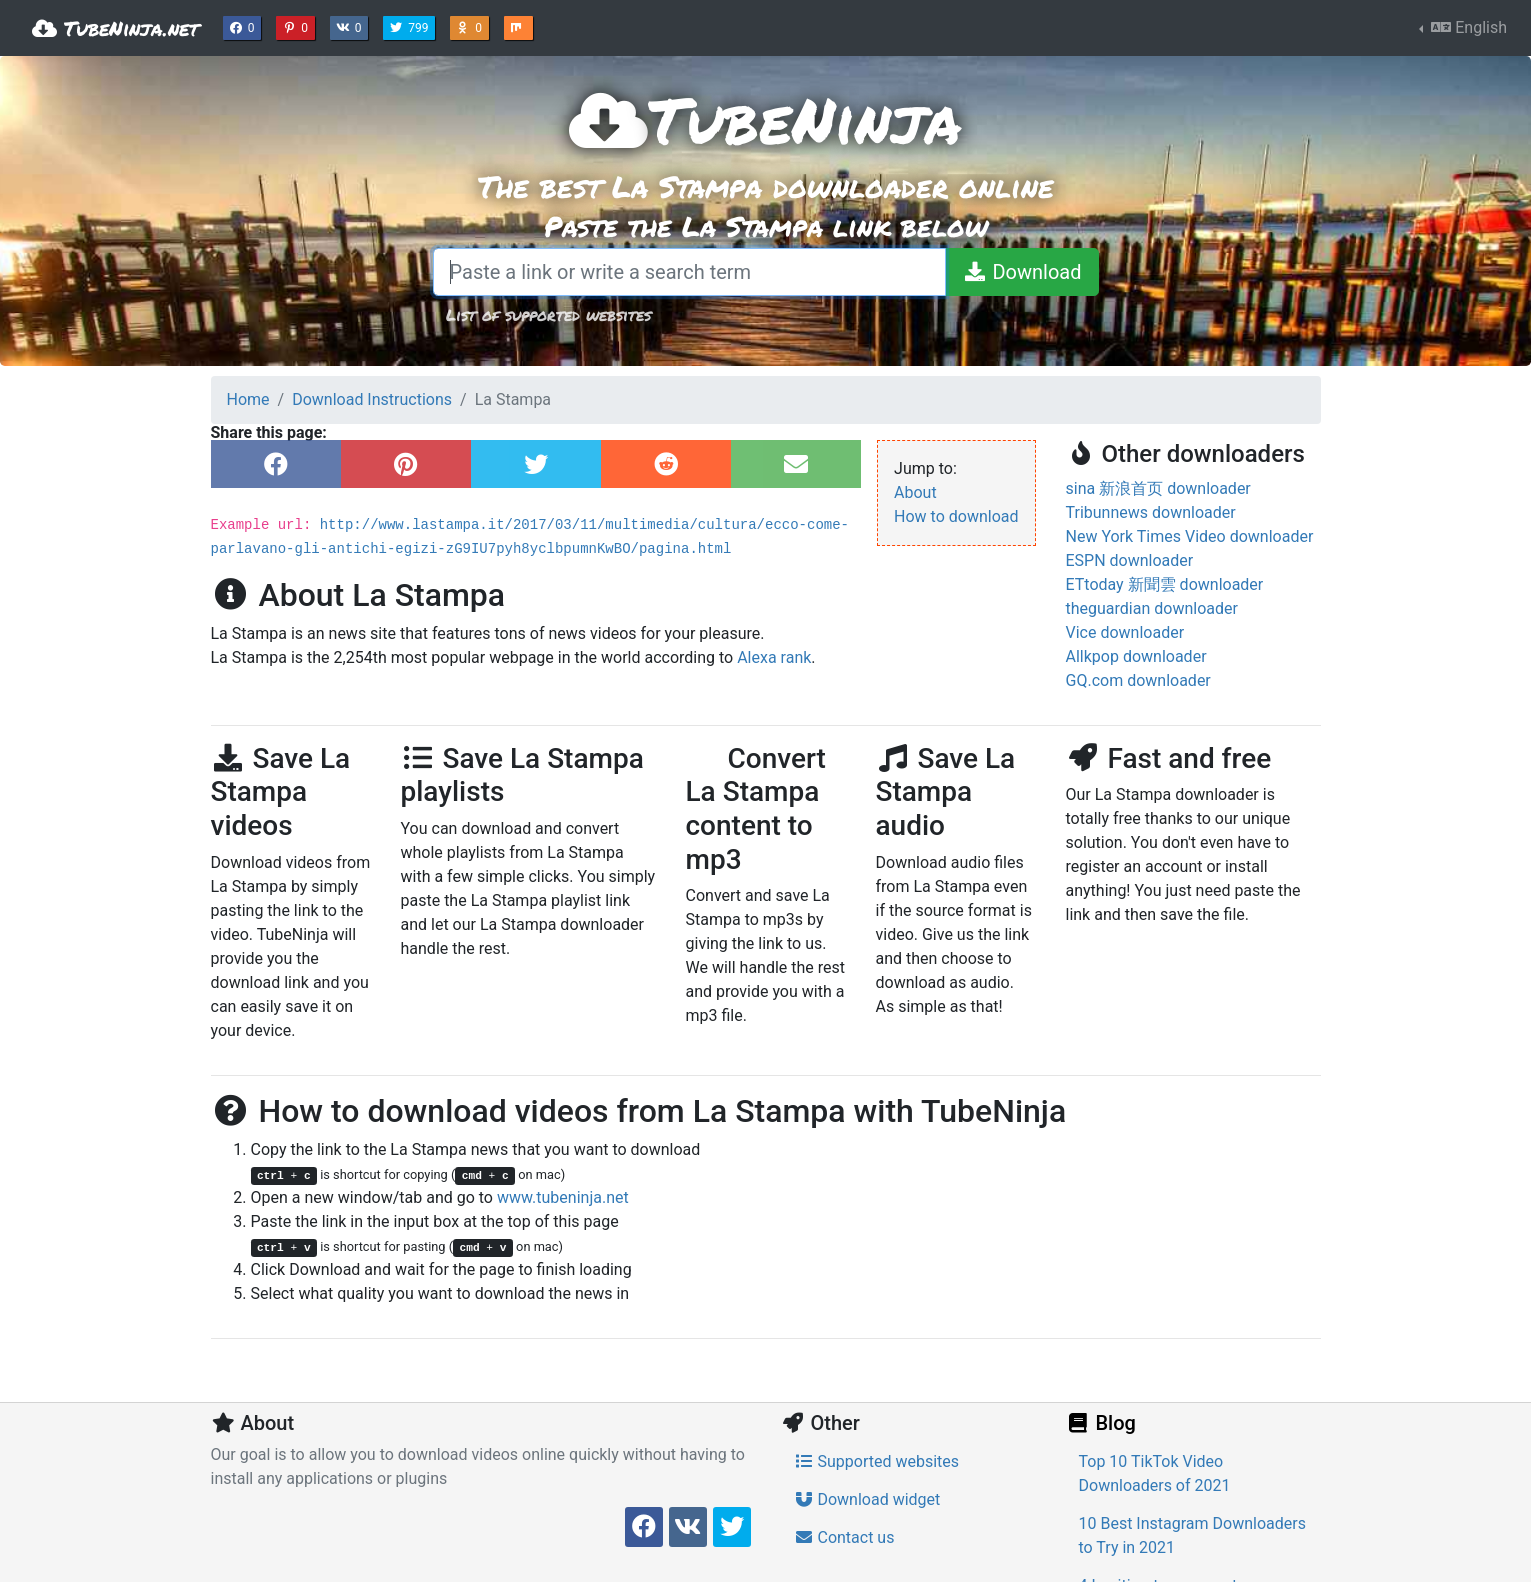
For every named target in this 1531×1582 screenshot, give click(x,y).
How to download (956, 516)
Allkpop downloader (1136, 656)
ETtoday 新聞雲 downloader (1165, 584)
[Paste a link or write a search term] (690, 272)
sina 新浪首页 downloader (1158, 488)
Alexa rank (774, 657)
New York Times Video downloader (1190, 536)
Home (248, 399)
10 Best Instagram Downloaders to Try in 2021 (1192, 1535)
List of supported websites (548, 314)
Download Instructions (372, 399)
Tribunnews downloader (1151, 512)
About (915, 492)
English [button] (1467, 27)
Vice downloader (1125, 632)
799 (411, 26)
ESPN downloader (1130, 560)
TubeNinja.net (115, 28)
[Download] (1021, 272)
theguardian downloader (1152, 608)
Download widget (867, 1499)
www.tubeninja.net (563, 1197)
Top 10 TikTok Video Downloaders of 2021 (1155, 1473)
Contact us (844, 1537)
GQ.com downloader (1138, 680)
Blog (1101, 1423)
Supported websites (877, 1461)
